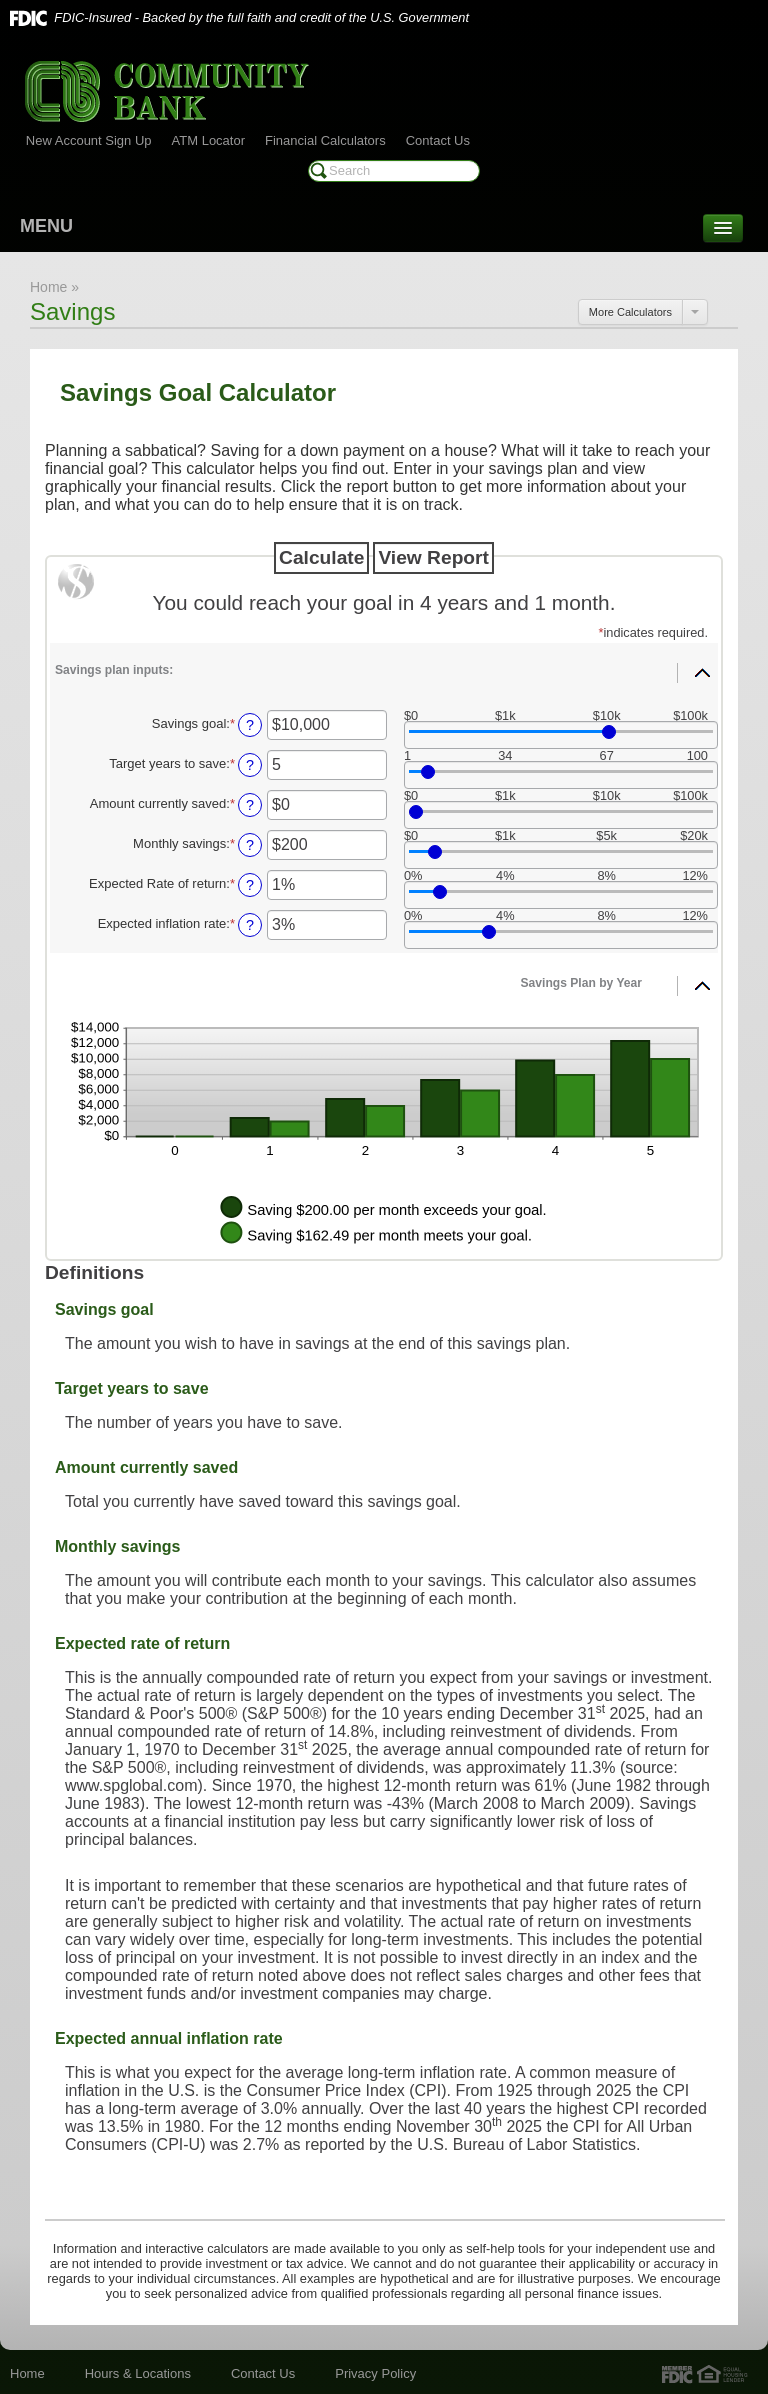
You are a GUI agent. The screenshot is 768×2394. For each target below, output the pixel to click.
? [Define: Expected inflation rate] (250, 925)
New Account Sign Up (89, 140)
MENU (46, 226)
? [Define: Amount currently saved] (250, 805)
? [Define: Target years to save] (250, 765)
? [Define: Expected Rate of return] (250, 885)
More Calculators (630, 312)
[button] (384, 666)
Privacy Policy (375, 2373)
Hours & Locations (138, 2373)
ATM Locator (208, 140)
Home (27, 2373)
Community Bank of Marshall (167, 91)
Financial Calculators (325, 140)
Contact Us (438, 140)
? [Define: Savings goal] (250, 725)
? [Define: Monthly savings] (250, 845)
